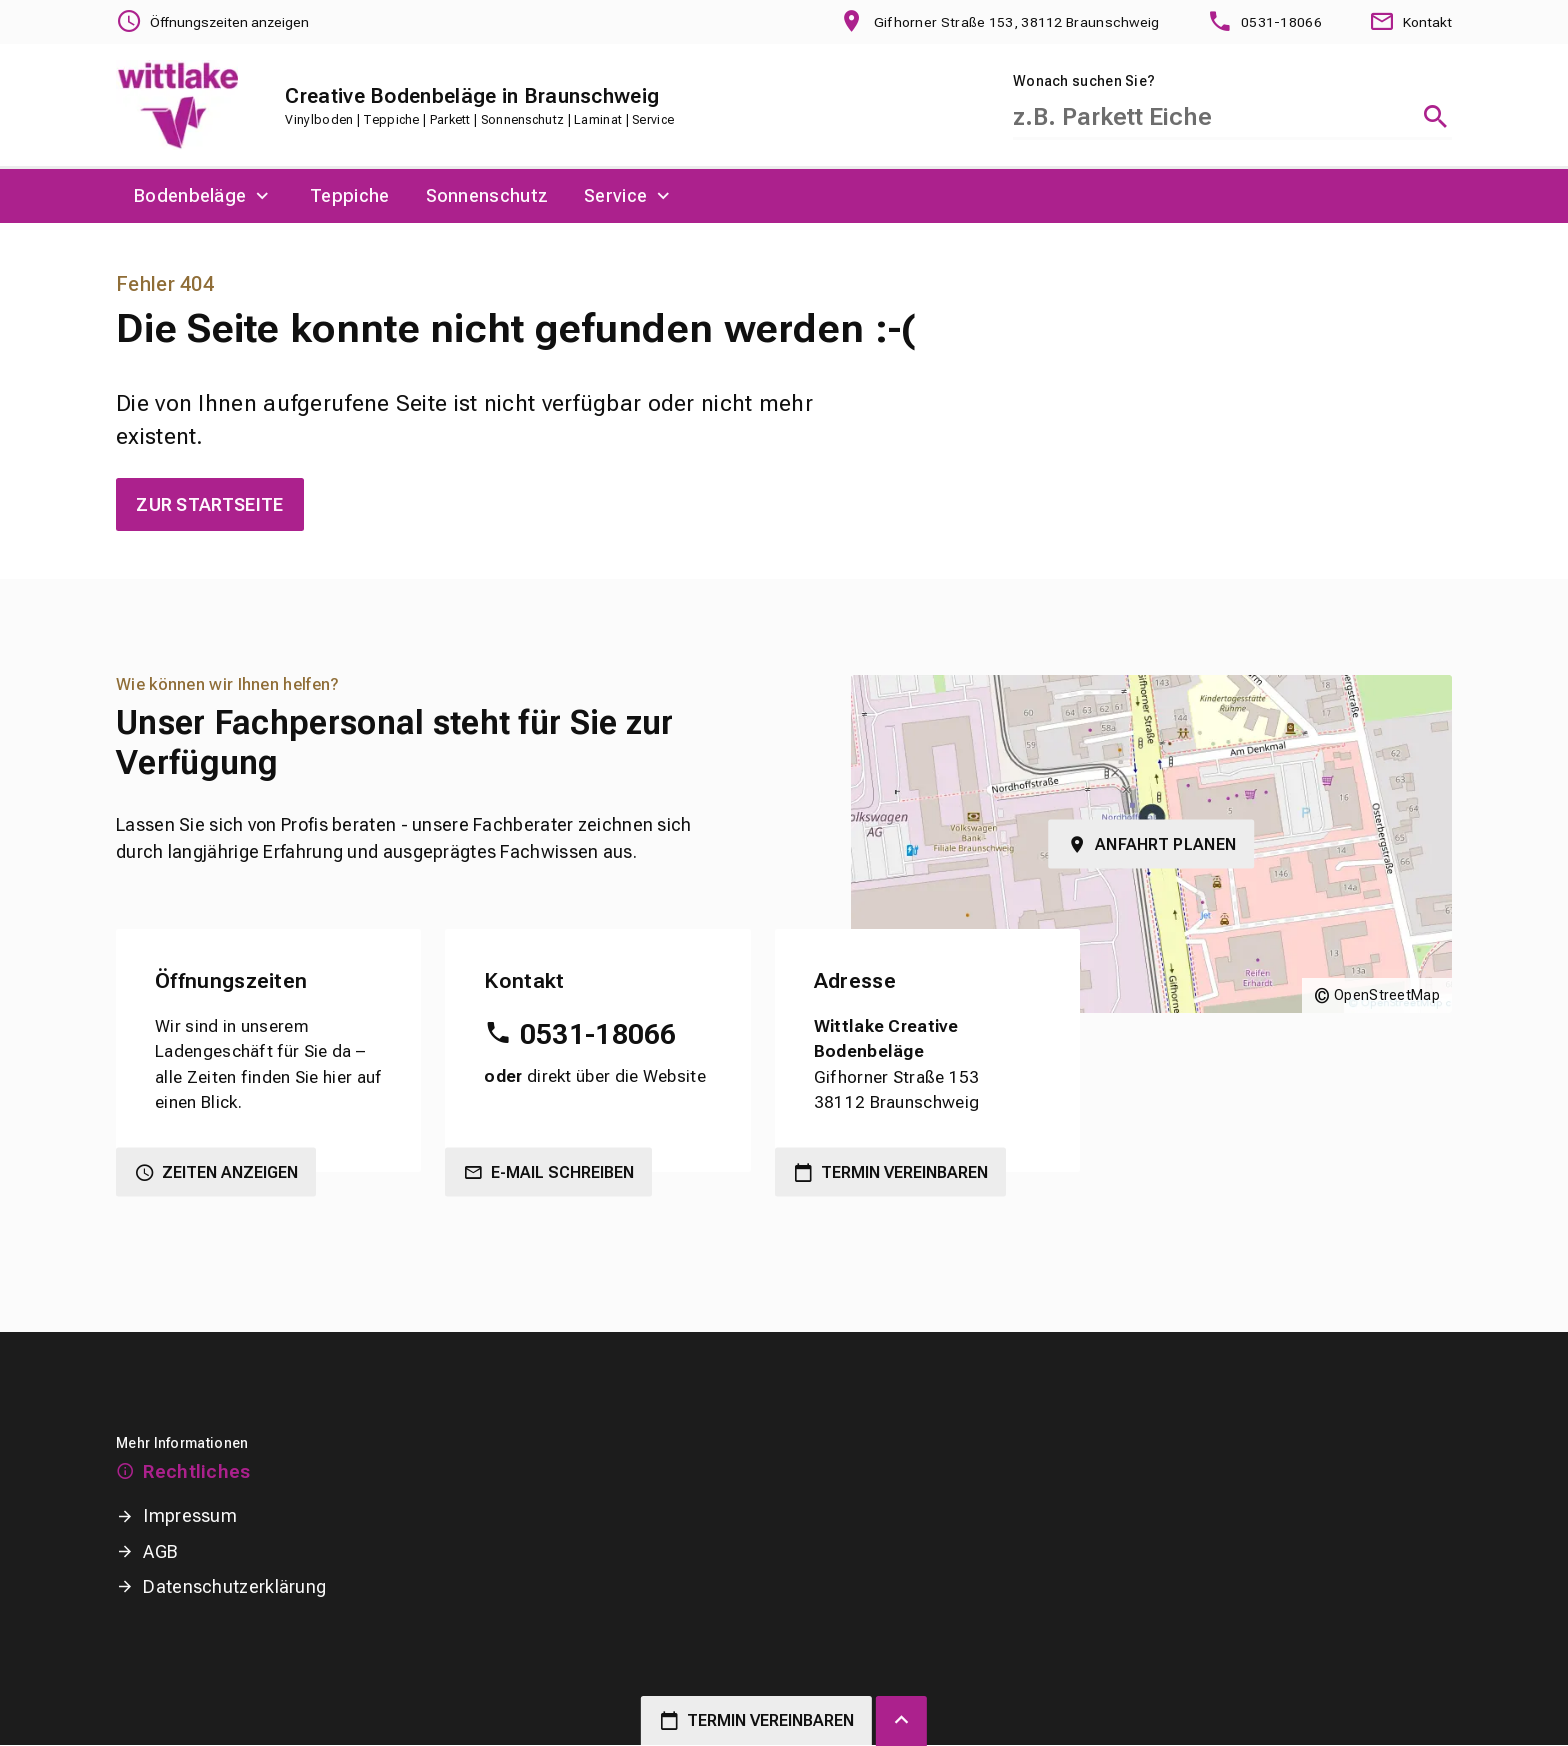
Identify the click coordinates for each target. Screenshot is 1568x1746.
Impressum (190, 1516)
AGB (160, 1552)
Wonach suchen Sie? (1084, 81)
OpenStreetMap (1387, 996)
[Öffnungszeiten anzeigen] (213, 22)
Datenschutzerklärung (234, 1587)
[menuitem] (204, 197)
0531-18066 (598, 1035)
